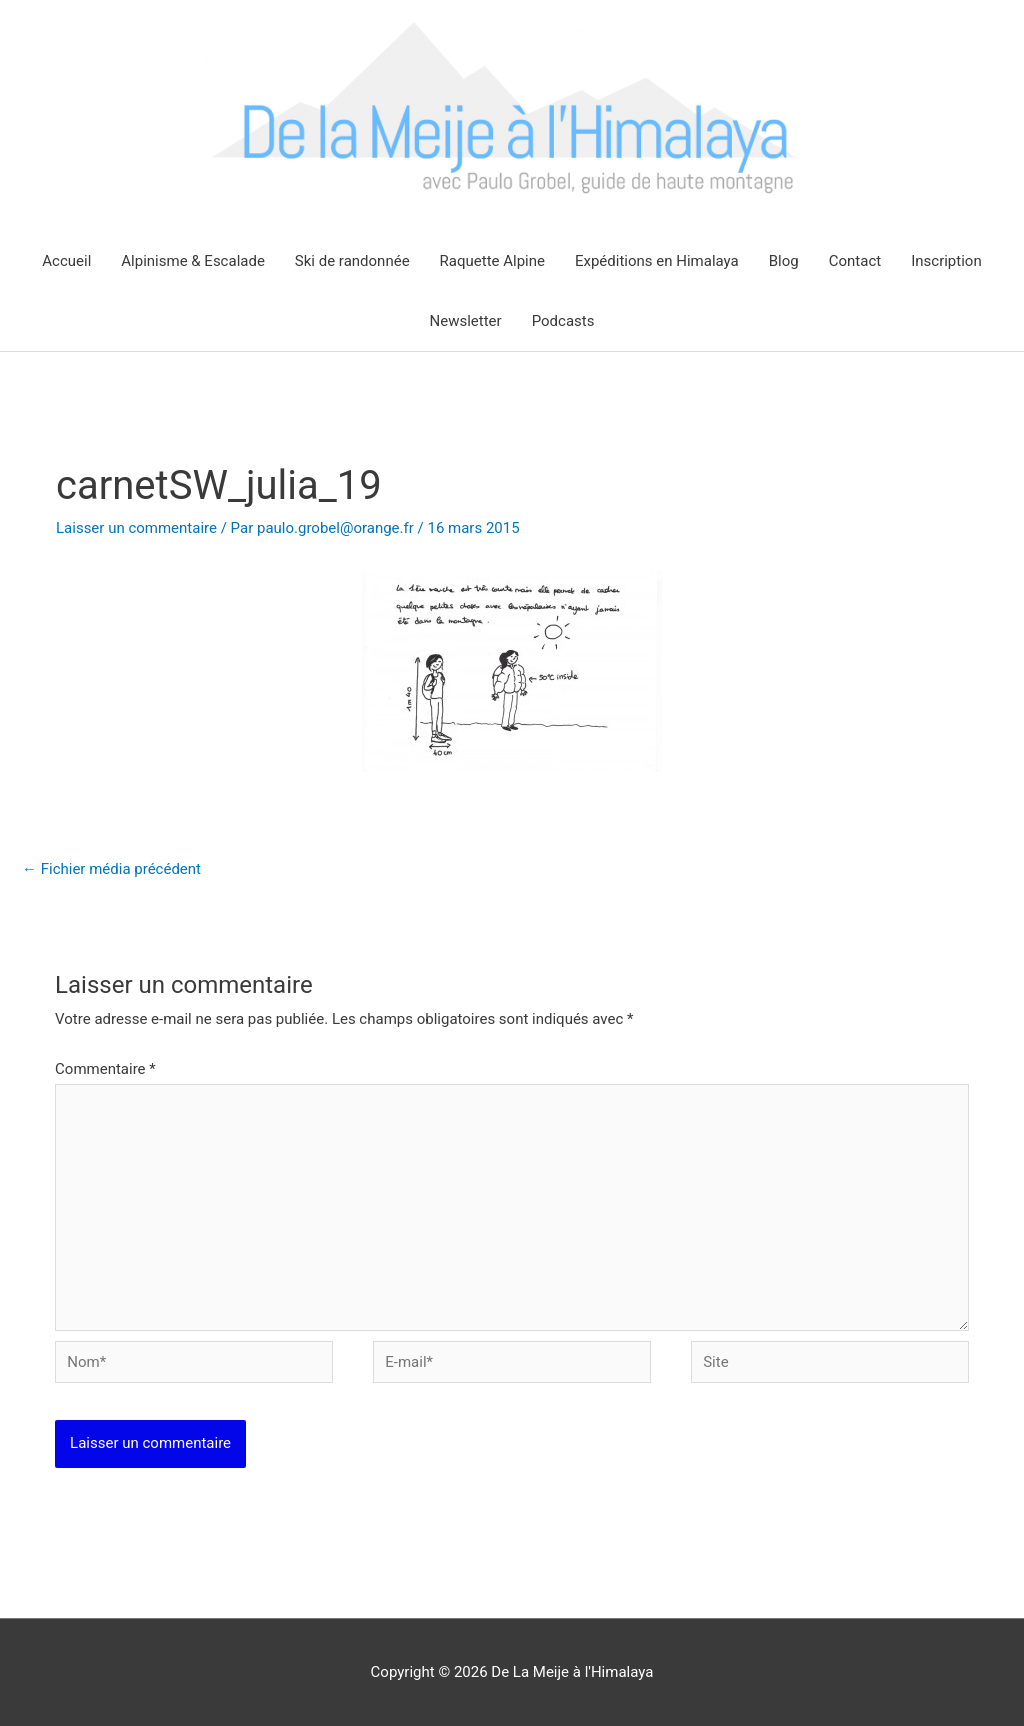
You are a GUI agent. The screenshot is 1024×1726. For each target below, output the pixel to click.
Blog (784, 261)
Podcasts (563, 321)
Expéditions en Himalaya (657, 261)
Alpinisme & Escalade (193, 261)
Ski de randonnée (352, 261)
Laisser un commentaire (136, 528)
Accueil (66, 261)
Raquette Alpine (492, 261)
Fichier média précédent (111, 869)
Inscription (946, 261)
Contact (855, 261)
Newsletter (466, 321)
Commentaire (105, 1069)
